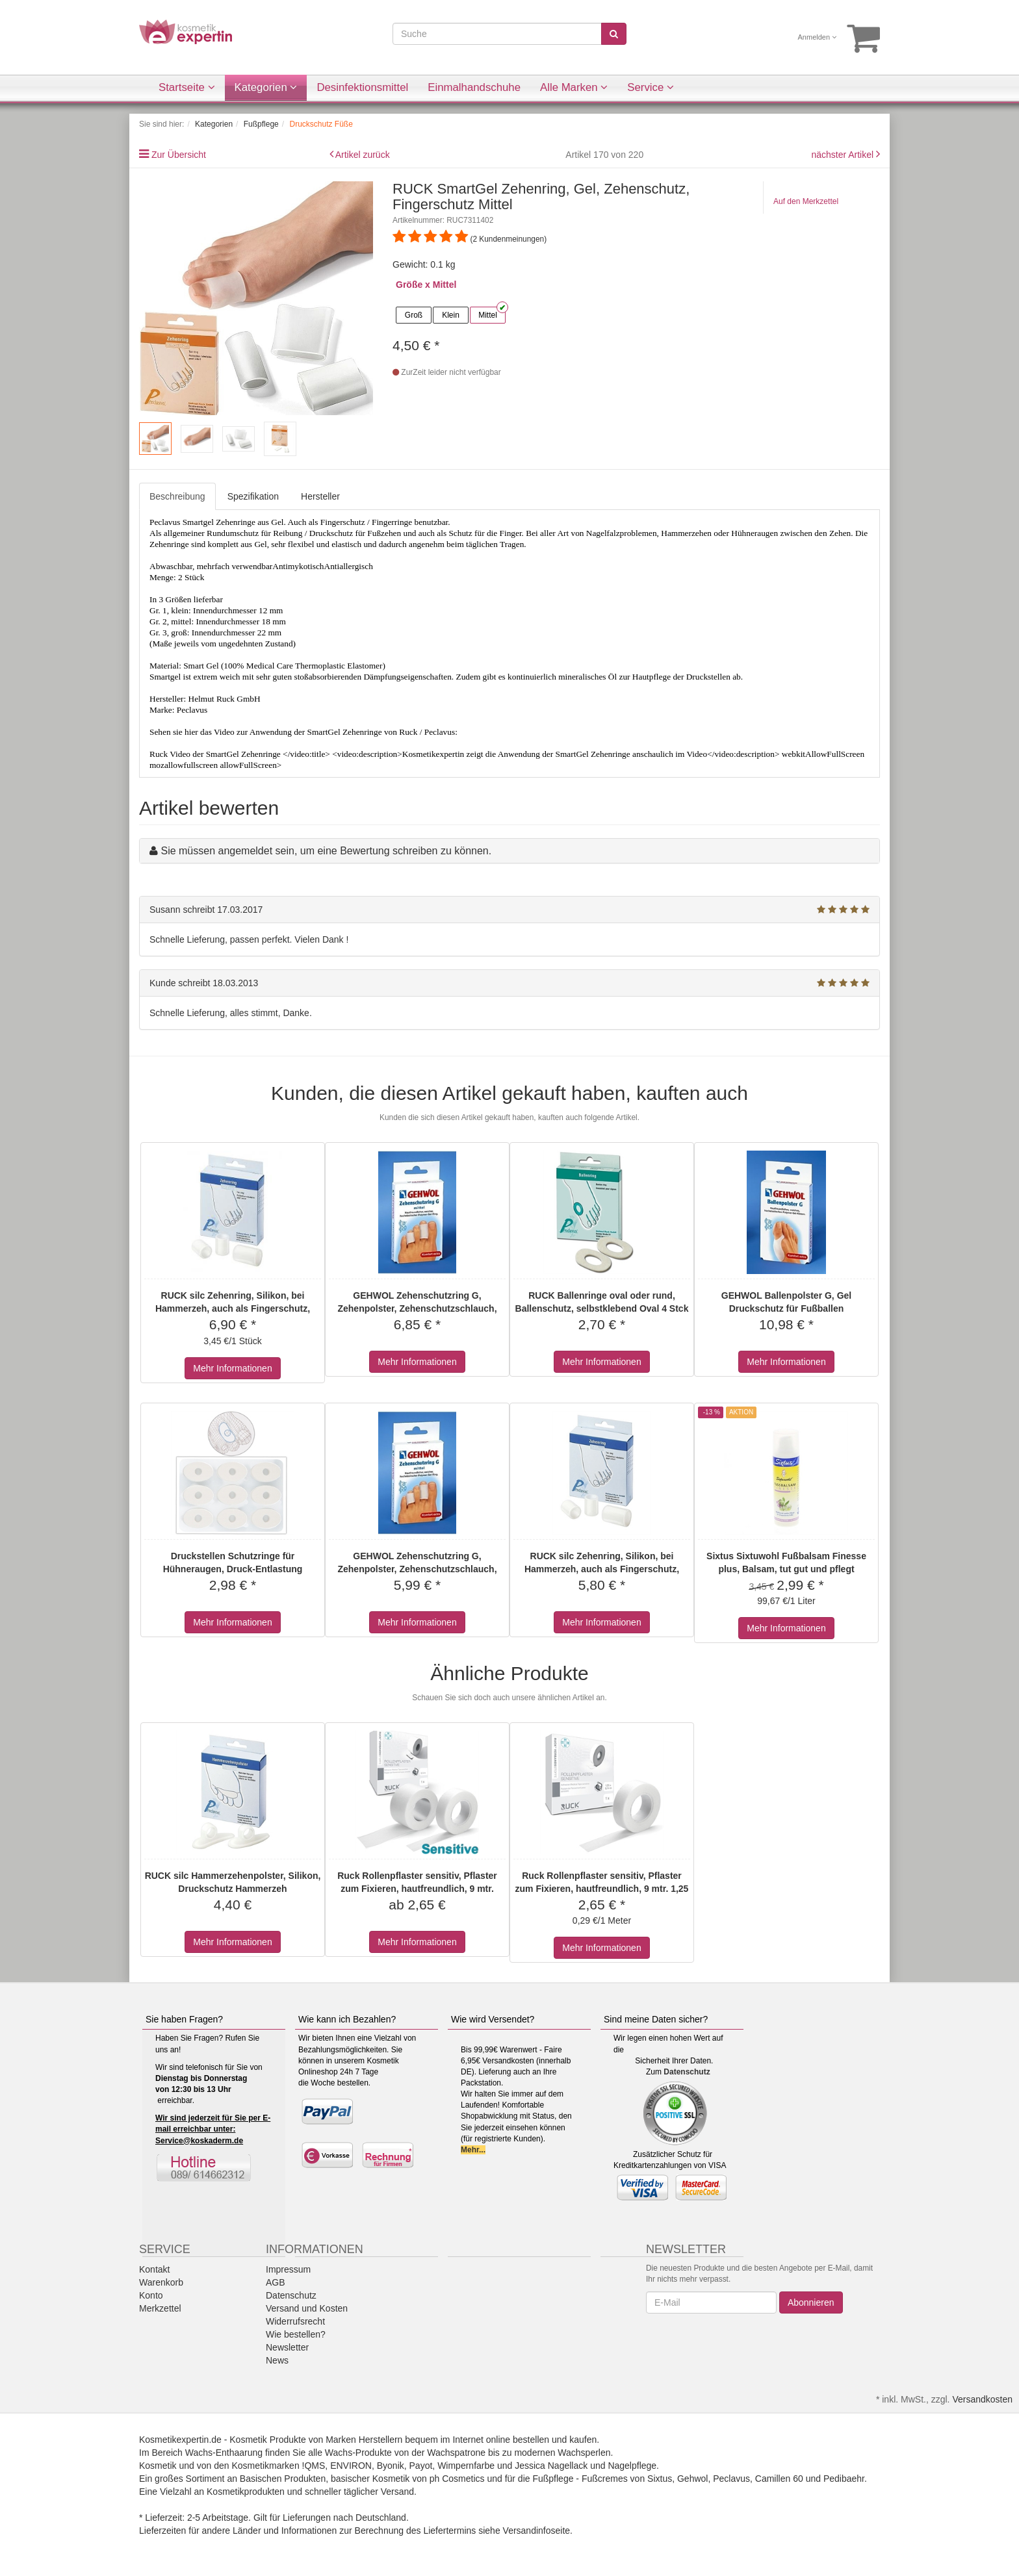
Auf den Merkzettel (805, 201)
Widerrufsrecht (295, 2321)
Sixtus (659, 2478)
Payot (421, 2465)
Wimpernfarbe (466, 2465)
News (277, 2360)
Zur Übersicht (178, 154)
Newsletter (287, 2347)
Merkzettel (160, 2308)
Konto (151, 2295)
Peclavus (731, 2478)
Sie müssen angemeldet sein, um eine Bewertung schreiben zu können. (326, 850)
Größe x (413, 284)
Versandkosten (982, 2399)
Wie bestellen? (296, 2334)
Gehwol (692, 2478)
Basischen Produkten (283, 2478)
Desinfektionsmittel (362, 87)
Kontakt (154, 2269)
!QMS (314, 2465)
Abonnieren (811, 2302)
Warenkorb (161, 2282)
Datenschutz (687, 2071)
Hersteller (320, 496)
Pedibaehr (843, 2478)
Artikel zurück (362, 154)
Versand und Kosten (307, 2308)
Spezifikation (253, 496)
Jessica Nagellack (551, 2465)
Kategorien (266, 87)
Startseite (187, 87)
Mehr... (473, 2149)
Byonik (390, 2465)
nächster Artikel (843, 154)
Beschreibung (177, 496)
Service (650, 87)
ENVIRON (351, 2465)
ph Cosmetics (457, 2478)
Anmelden (817, 37)
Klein (450, 315)
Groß (413, 315)
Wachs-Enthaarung (224, 2452)
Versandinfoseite (537, 2530)
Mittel (487, 315)
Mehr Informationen (232, 1368)
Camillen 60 (779, 2478)
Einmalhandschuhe (474, 87)
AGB (275, 2282)
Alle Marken (574, 87)
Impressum (288, 2269)
